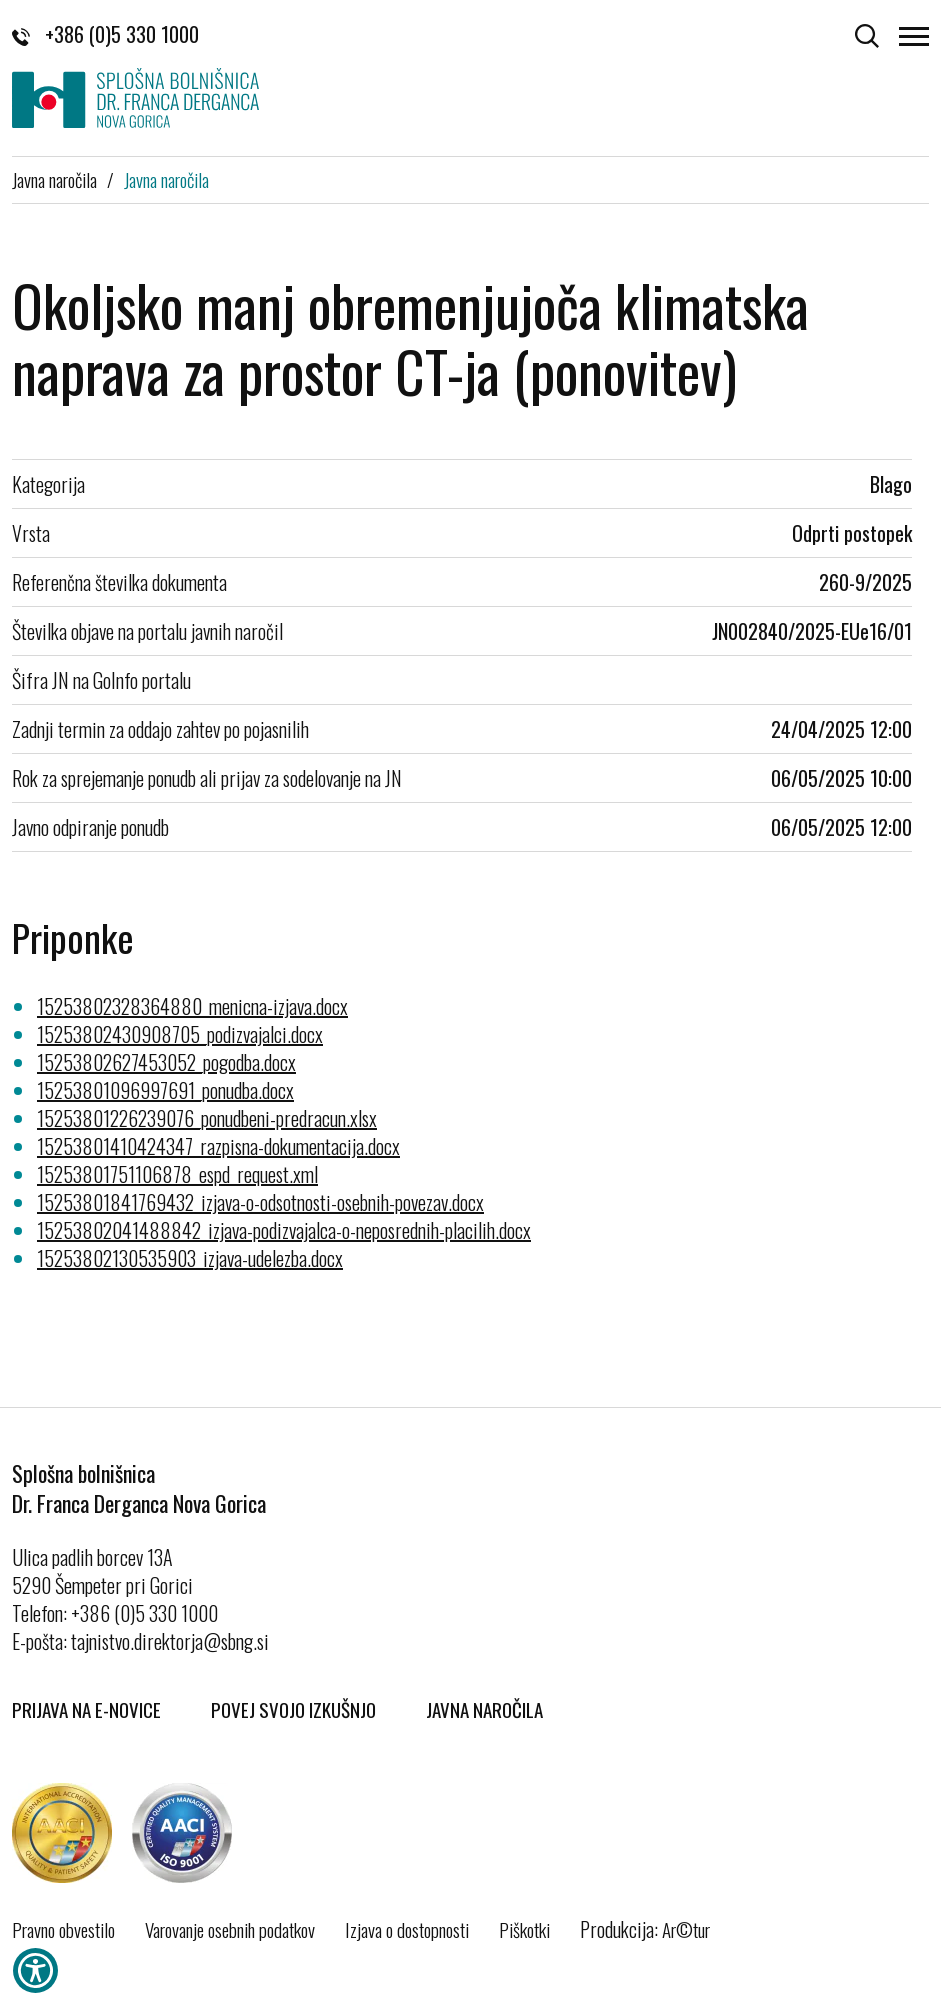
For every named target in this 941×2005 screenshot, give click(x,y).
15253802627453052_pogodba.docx (166, 1062)
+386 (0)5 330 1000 (105, 34)
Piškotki (524, 1929)
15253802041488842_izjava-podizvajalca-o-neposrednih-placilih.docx (284, 1230)
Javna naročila (54, 179)
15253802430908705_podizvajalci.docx (180, 1034)
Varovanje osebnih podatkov (230, 1929)
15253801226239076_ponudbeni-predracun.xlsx (207, 1118)
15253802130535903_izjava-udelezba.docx (190, 1258)
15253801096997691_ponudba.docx (165, 1090)
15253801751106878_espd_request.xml (177, 1174)
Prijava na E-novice (86, 1709)
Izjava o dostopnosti (407, 1929)
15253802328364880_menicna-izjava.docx (192, 1006)
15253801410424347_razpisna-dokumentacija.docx (218, 1146)
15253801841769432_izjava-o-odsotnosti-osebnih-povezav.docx (260, 1202)
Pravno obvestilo (63, 1929)
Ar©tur (686, 1929)
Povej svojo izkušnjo (293, 1709)
